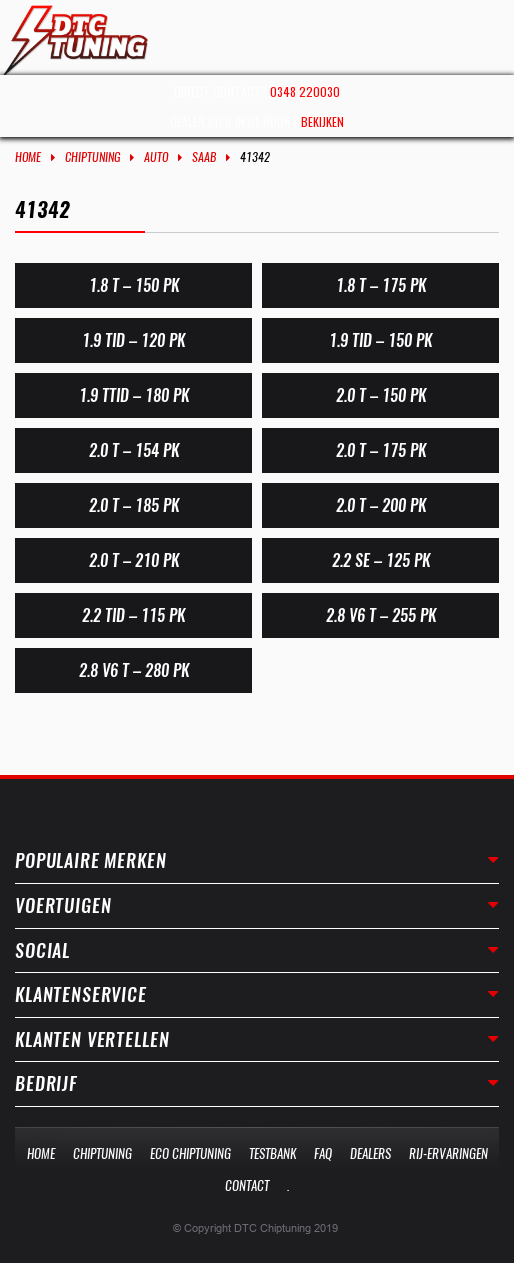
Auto (156, 157)
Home (28, 157)
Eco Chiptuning (190, 1153)
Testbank (272, 1153)
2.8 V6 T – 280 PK (134, 670)
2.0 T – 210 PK (134, 560)
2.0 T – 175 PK (381, 450)
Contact (247, 1185)
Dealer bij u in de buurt (257, 121)
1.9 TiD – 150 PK (380, 340)
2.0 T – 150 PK (381, 395)
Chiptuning (92, 157)
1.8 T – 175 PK (381, 285)
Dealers (370, 1153)
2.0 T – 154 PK (134, 450)
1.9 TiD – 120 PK (133, 340)
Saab (204, 157)
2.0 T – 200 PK (381, 505)
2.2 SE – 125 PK (381, 560)
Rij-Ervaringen (448, 1153)
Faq (323, 1153)
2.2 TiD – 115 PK (133, 615)
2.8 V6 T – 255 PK (381, 615)
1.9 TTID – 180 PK (134, 395)
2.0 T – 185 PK (134, 505)
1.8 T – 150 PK (134, 285)
